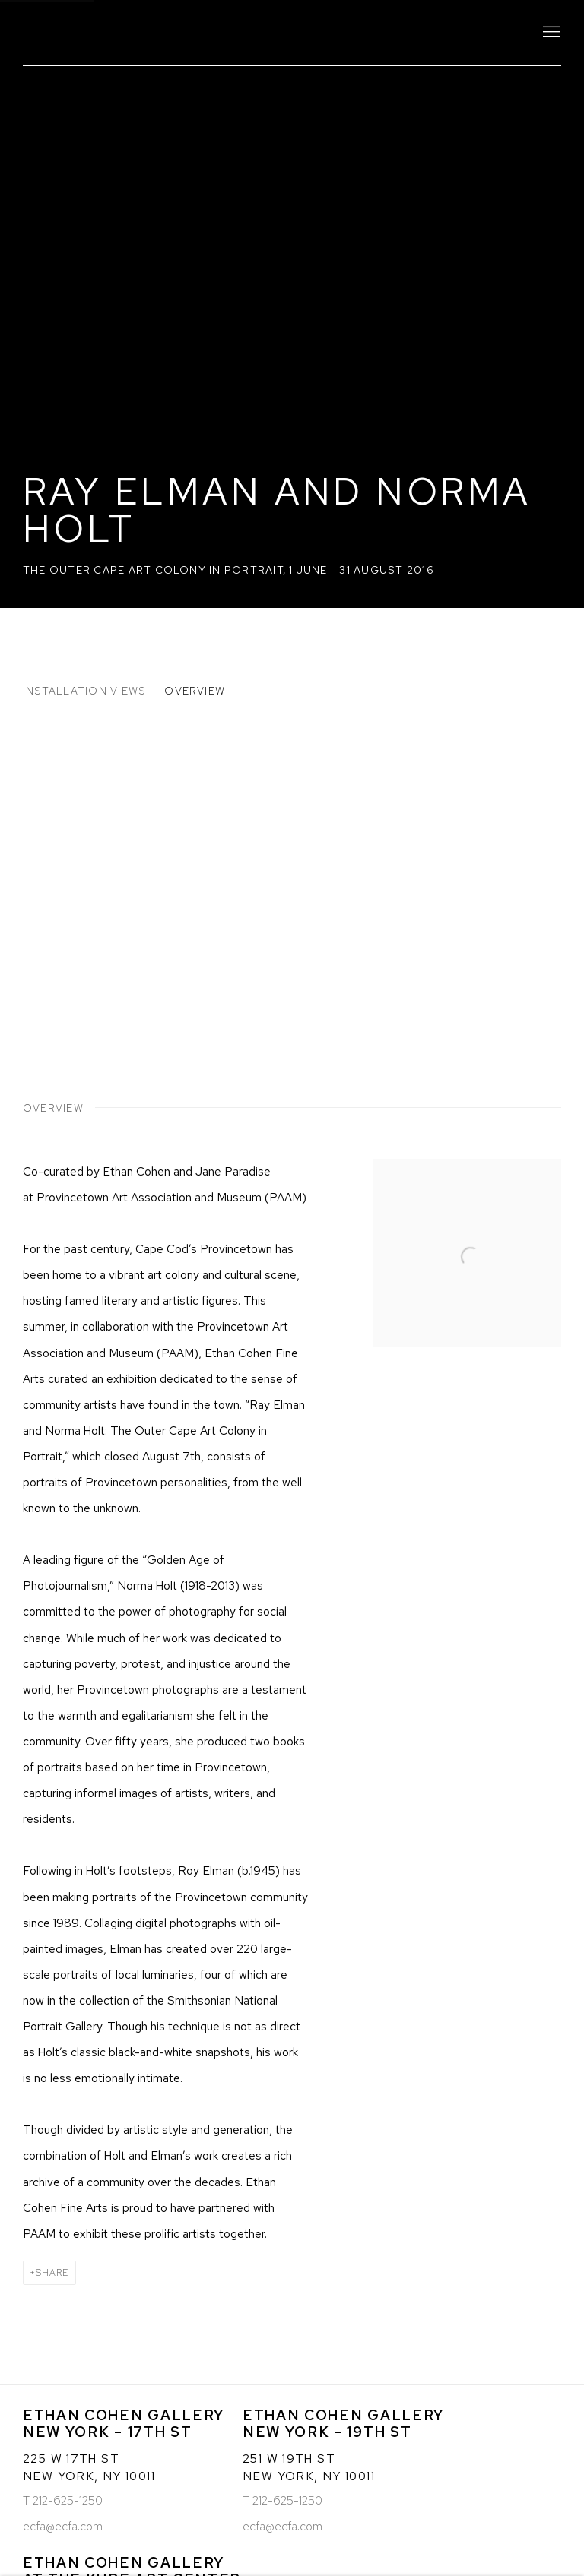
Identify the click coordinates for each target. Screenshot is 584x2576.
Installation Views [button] (84, 691)
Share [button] (52, 2273)
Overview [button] (194, 691)
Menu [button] (549, 32)
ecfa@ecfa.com (63, 2526)
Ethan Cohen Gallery (152, 32)
